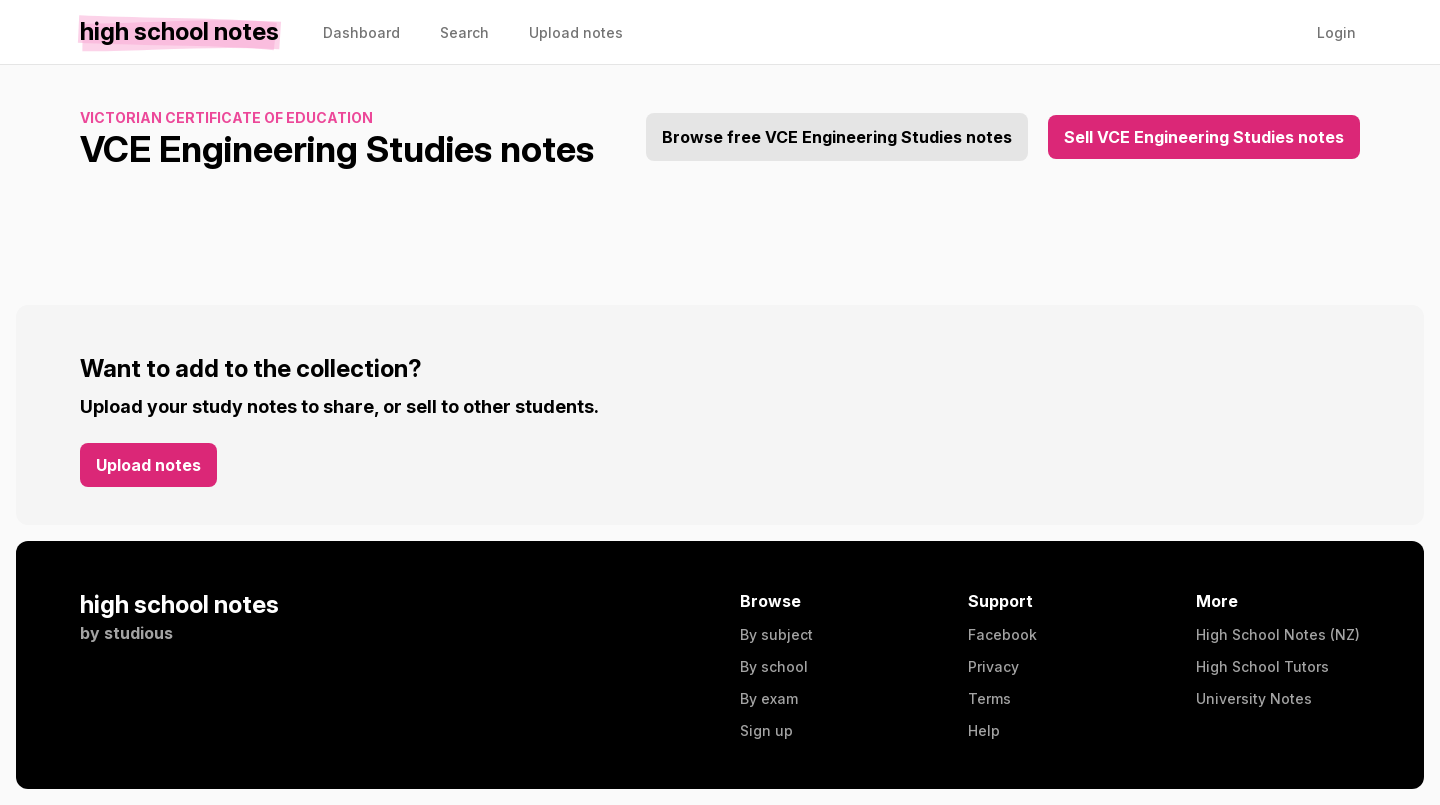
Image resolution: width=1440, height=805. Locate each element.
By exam (769, 698)
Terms (989, 698)
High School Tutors (1262, 666)
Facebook (1002, 634)
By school (774, 666)
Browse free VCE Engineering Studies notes (837, 137)
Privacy (993, 666)
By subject (776, 634)
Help (984, 730)
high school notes (179, 604)
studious (138, 633)
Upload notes (148, 465)
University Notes (1254, 698)
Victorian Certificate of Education (226, 117)
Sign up (766, 730)
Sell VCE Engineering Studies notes (1204, 137)
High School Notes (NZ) (1278, 634)
